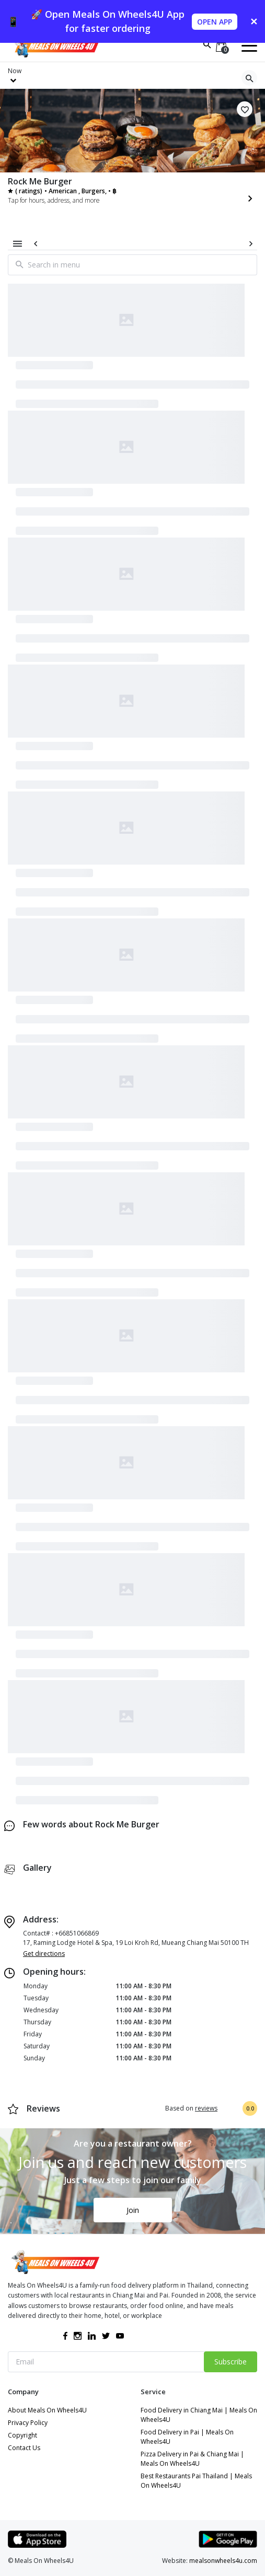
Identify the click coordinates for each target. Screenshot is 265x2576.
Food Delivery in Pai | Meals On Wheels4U (187, 2437)
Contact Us (24, 2447)
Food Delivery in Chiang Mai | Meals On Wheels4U (199, 2415)
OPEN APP (214, 22)
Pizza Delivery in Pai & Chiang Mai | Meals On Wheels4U (192, 2459)
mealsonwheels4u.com (223, 2560)
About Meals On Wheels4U (47, 2410)
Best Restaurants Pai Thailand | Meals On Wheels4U (196, 2481)
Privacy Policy (28, 2422)
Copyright (22, 2435)
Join (132, 2210)
